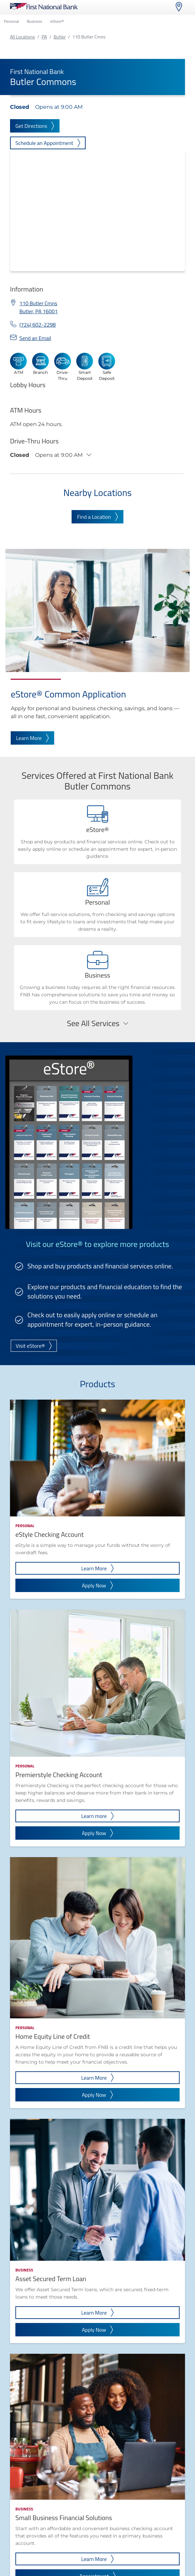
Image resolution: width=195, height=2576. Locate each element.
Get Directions (34, 125)
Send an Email (35, 338)
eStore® (57, 21)
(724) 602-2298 (37, 325)
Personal (11, 21)
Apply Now (97, 1585)
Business (34, 21)
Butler (60, 36)
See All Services (97, 1023)
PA (44, 36)
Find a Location (97, 516)
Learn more (97, 1816)
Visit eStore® (34, 1345)
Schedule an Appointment (47, 143)
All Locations (22, 36)
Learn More (32, 738)
